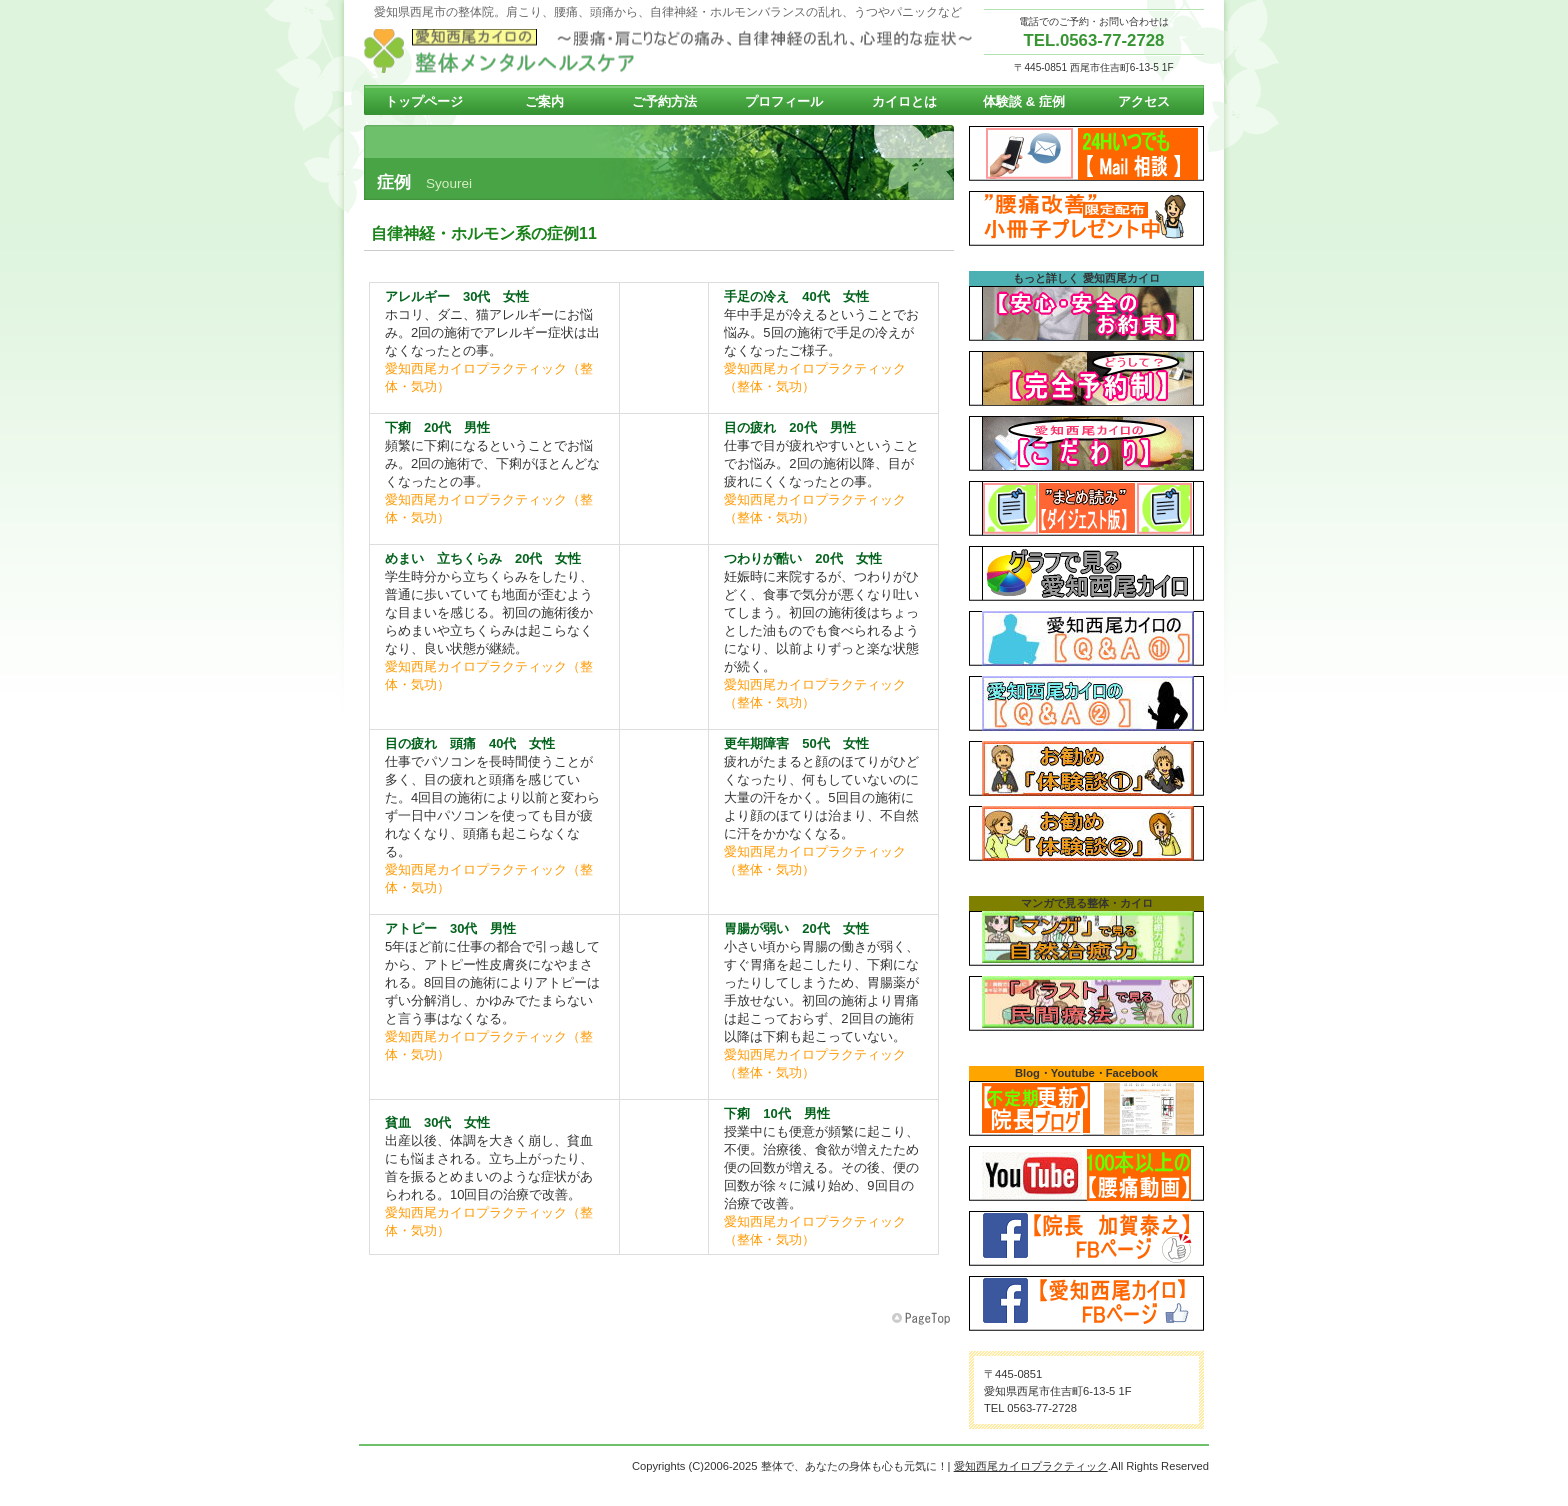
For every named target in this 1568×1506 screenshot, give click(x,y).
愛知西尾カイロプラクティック (674, 51)
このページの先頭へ (923, 1319)
